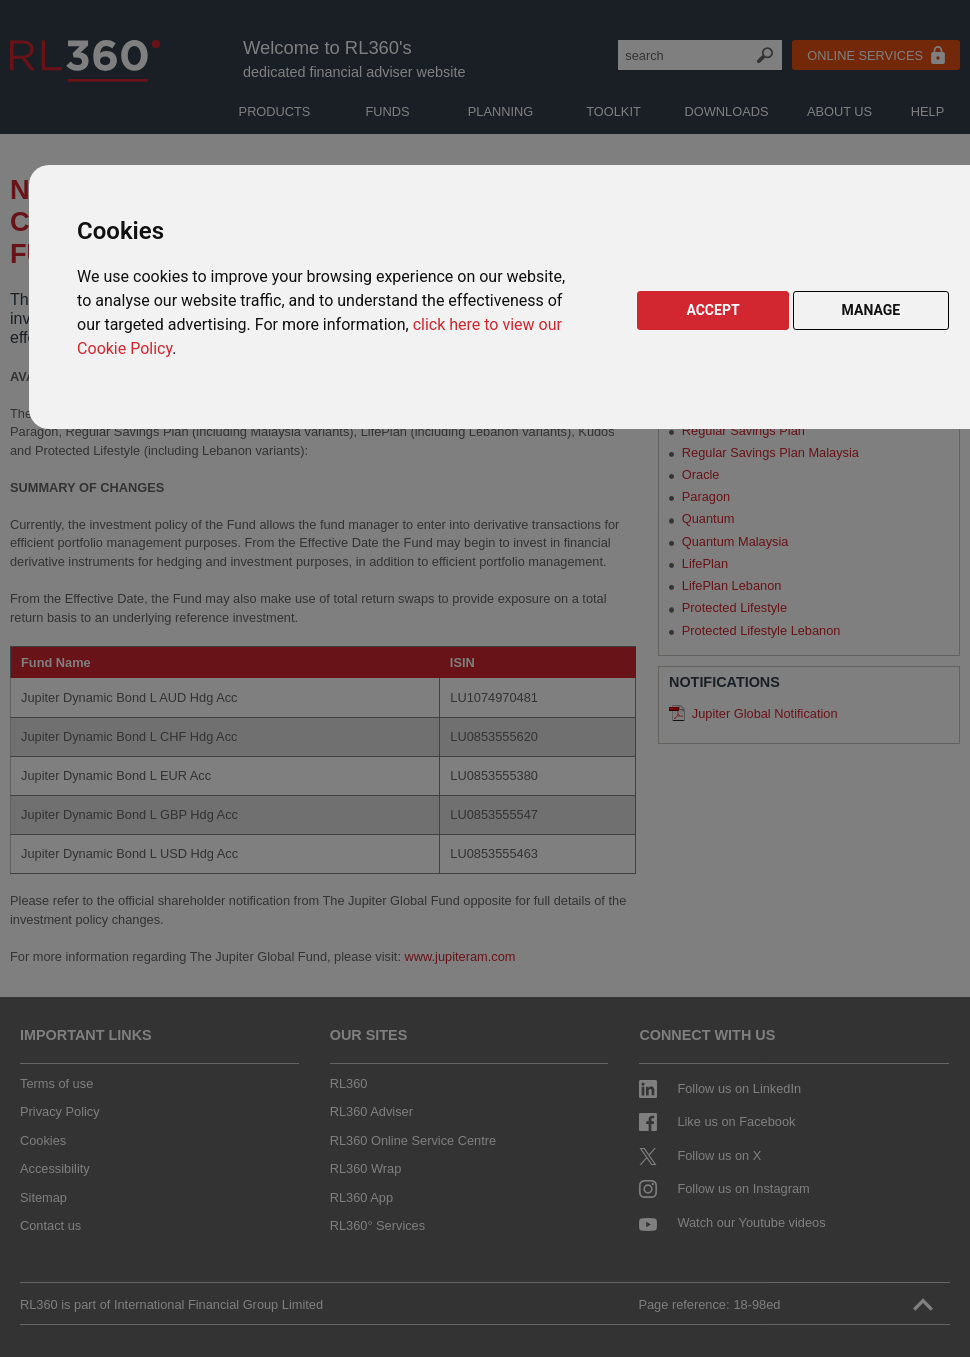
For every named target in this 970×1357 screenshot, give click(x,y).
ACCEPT (712, 310)
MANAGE (871, 310)
